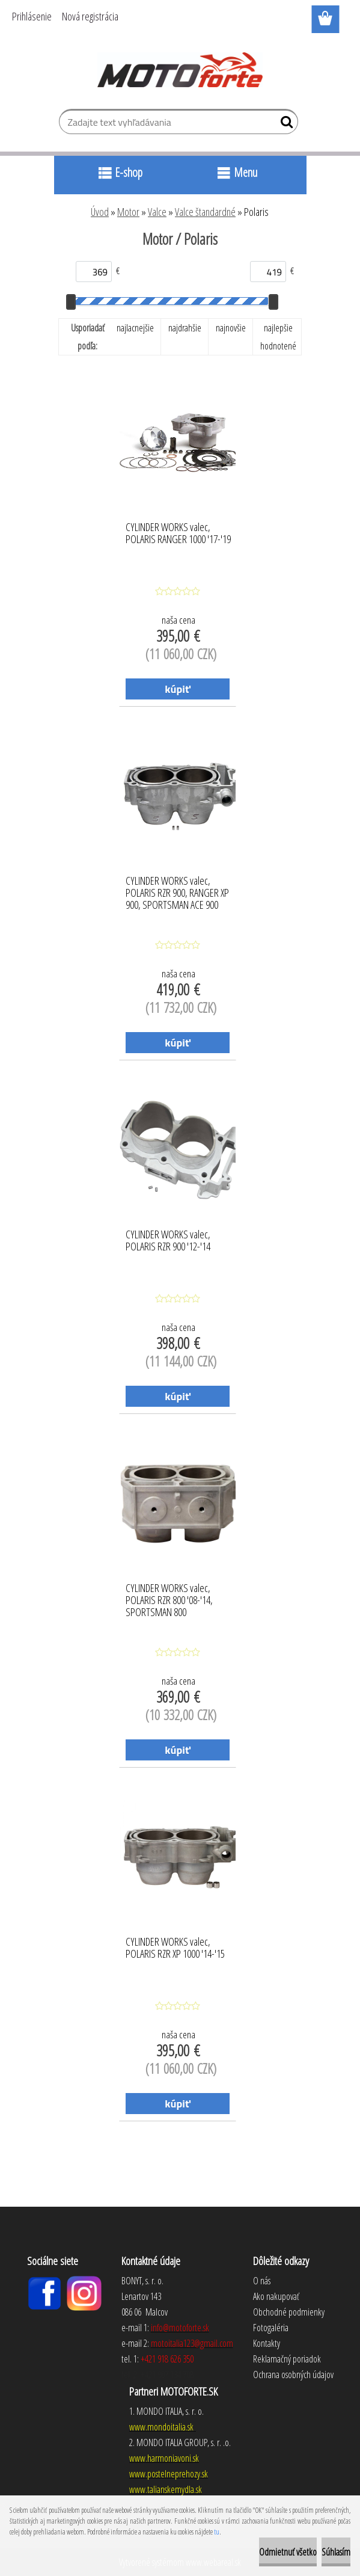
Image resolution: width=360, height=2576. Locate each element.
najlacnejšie (135, 327)
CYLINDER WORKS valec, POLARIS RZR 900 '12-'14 (168, 1240)
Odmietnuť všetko (288, 2552)
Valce (157, 211)
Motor (128, 211)
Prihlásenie (32, 16)
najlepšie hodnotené (278, 336)
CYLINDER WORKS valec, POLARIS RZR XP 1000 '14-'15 (175, 1948)
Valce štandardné (205, 211)
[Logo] (180, 70)
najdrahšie (184, 327)
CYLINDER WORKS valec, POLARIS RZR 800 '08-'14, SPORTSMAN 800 (169, 1597)
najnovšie (231, 327)
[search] (283, 124)
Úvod (100, 211)
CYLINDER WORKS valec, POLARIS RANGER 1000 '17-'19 (178, 533)
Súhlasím (336, 2552)
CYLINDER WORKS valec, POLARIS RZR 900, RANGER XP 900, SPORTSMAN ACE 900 (177, 890)
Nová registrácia (90, 16)
